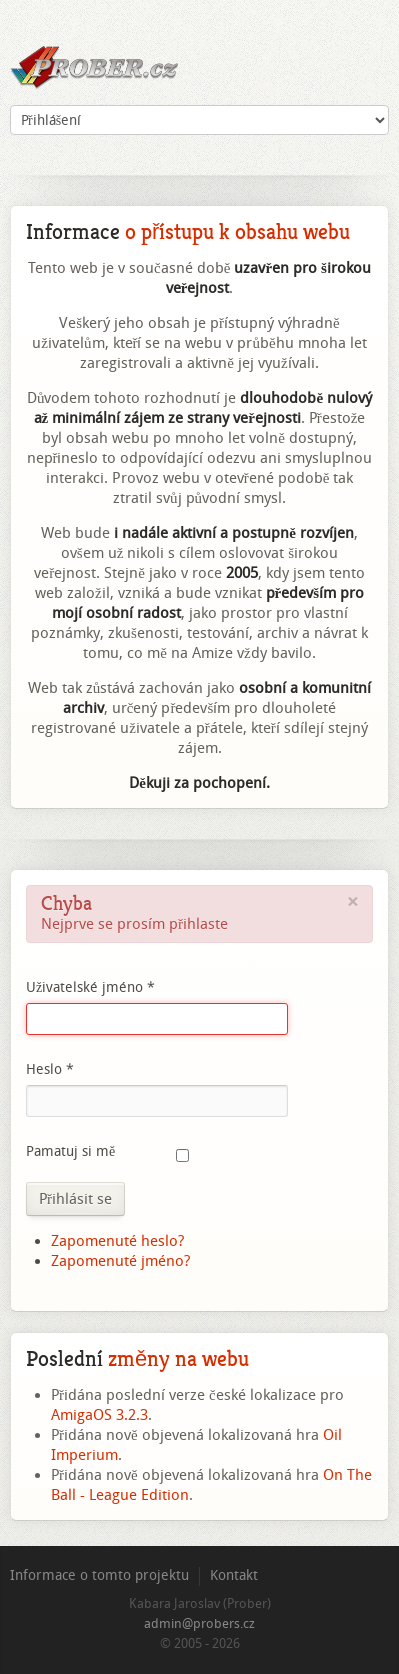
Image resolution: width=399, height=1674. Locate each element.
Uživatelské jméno (90, 987)
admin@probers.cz (199, 1623)
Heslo (50, 1069)
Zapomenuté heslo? (117, 1241)
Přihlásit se (75, 1199)
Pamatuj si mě (70, 1151)
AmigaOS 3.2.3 (99, 1415)
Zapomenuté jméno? (120, 1261)
